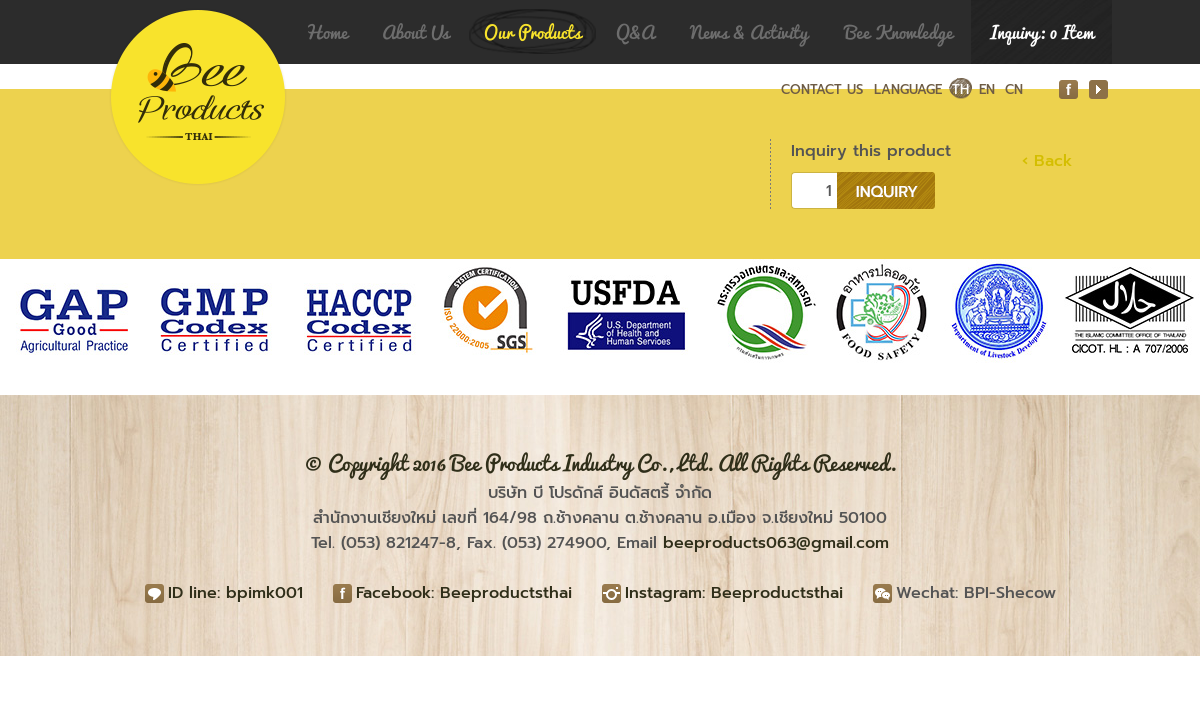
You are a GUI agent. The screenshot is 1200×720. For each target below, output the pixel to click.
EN (987, 89)
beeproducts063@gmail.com (776, 543)
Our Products (532, 32)
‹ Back (1047, 161)
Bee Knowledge (899, 32)
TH (960, 89)
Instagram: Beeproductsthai (734, 593)
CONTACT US (822, 89)
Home (326, 32)
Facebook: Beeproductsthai (464, 593)
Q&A (635, 32)
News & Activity (749, 32)
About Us (415, 32)
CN (1014, 89)
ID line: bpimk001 (235, 593)
